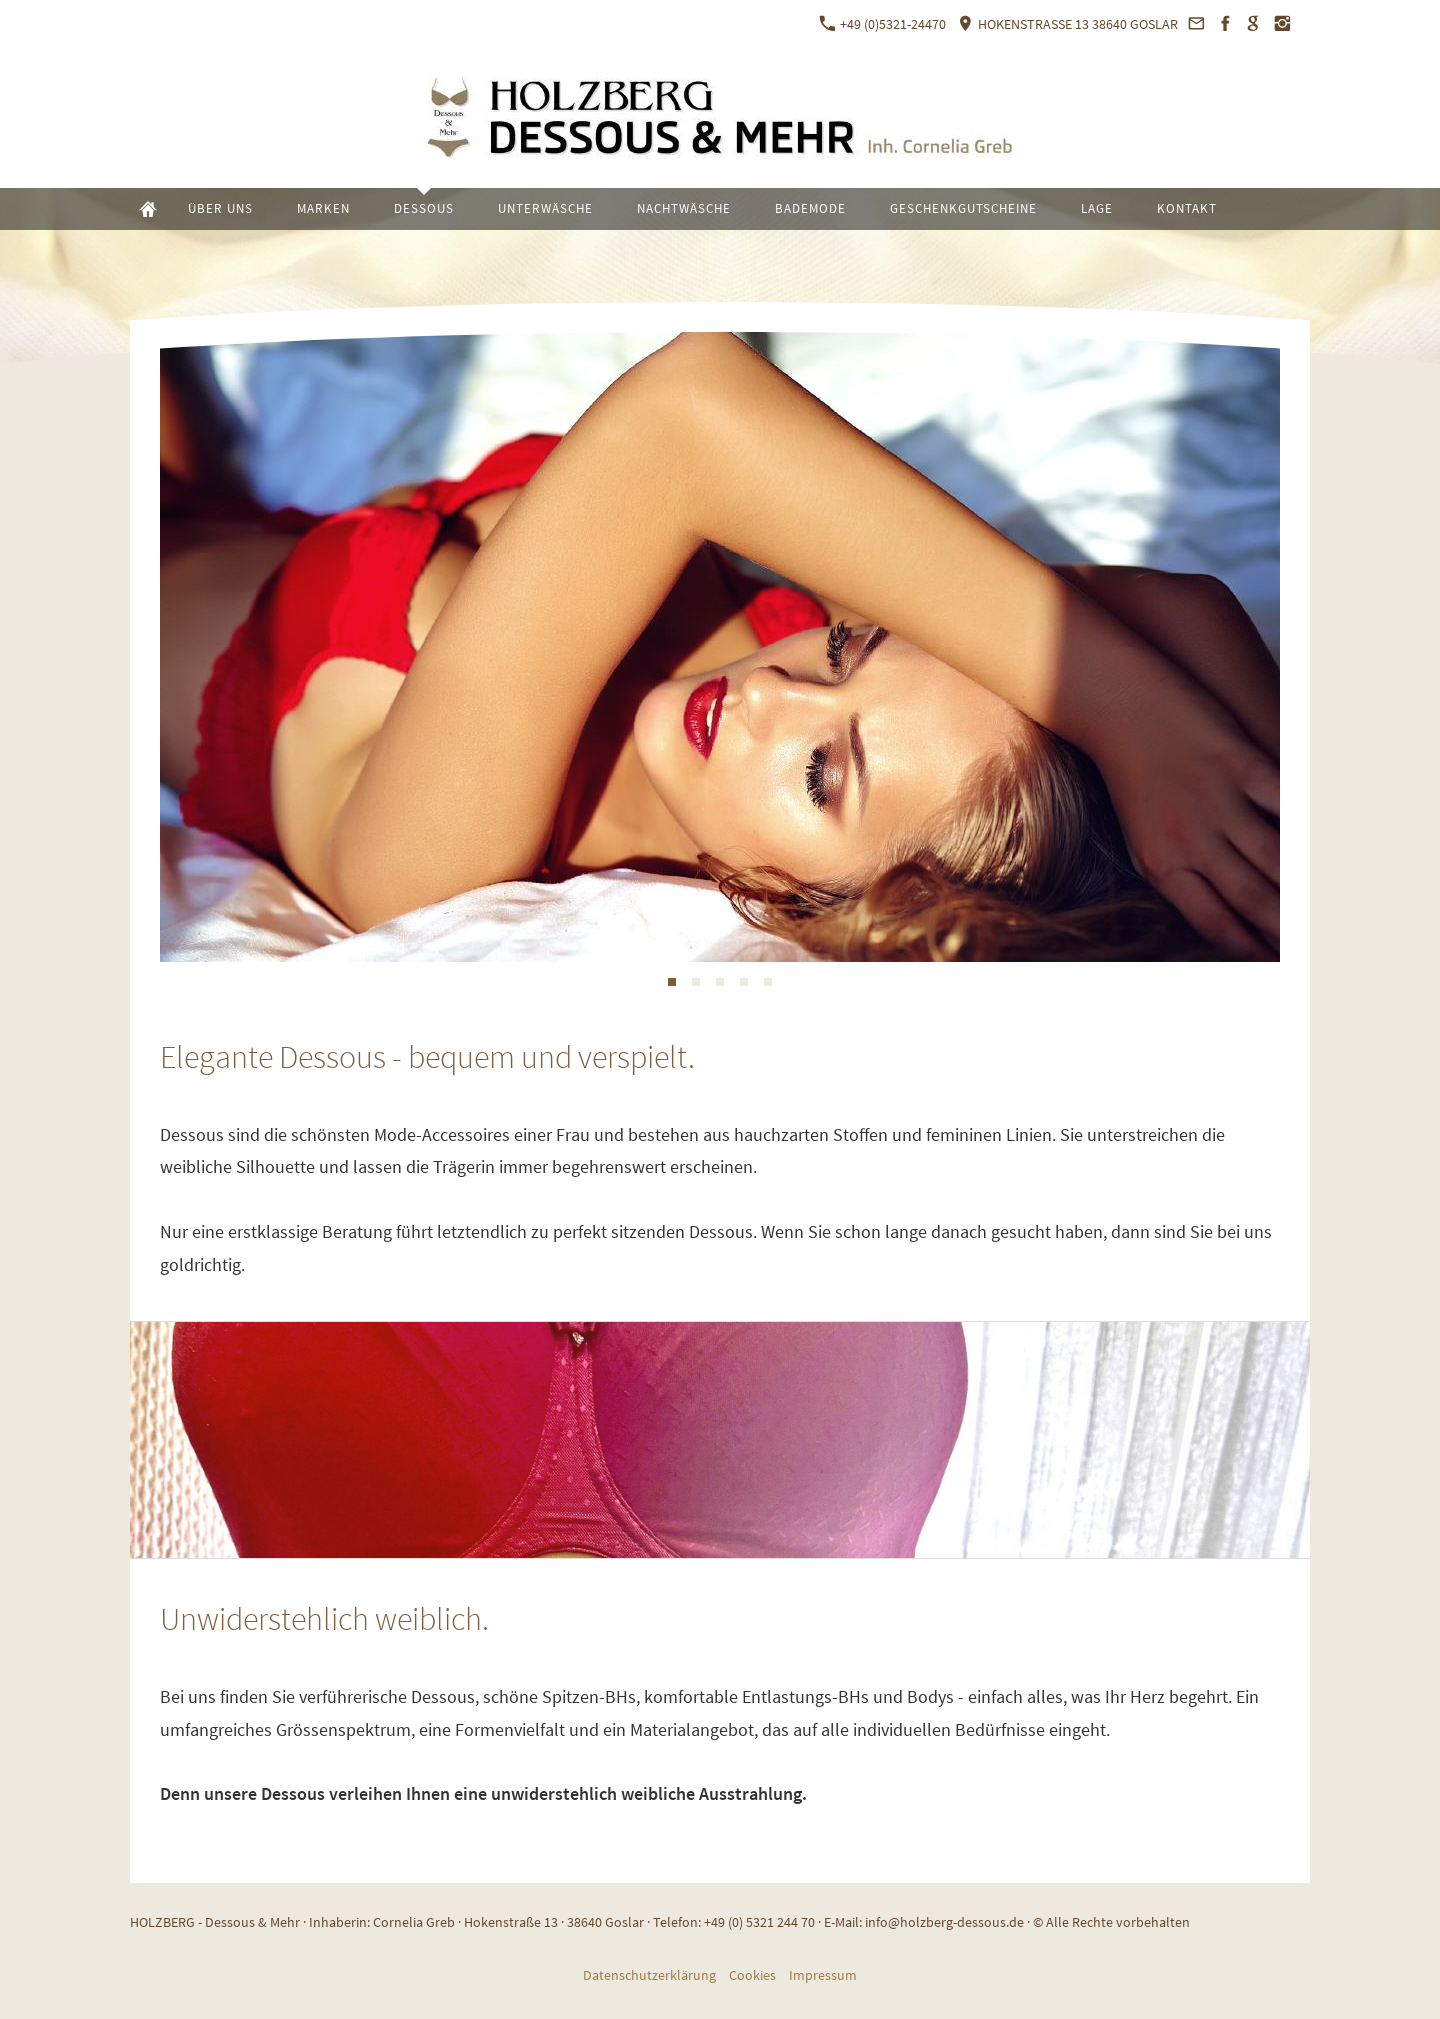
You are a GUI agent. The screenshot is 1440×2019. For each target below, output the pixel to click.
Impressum (823, 1975)
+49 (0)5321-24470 (882, 24)
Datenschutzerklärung (649, 1975)
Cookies (752, 1975)
